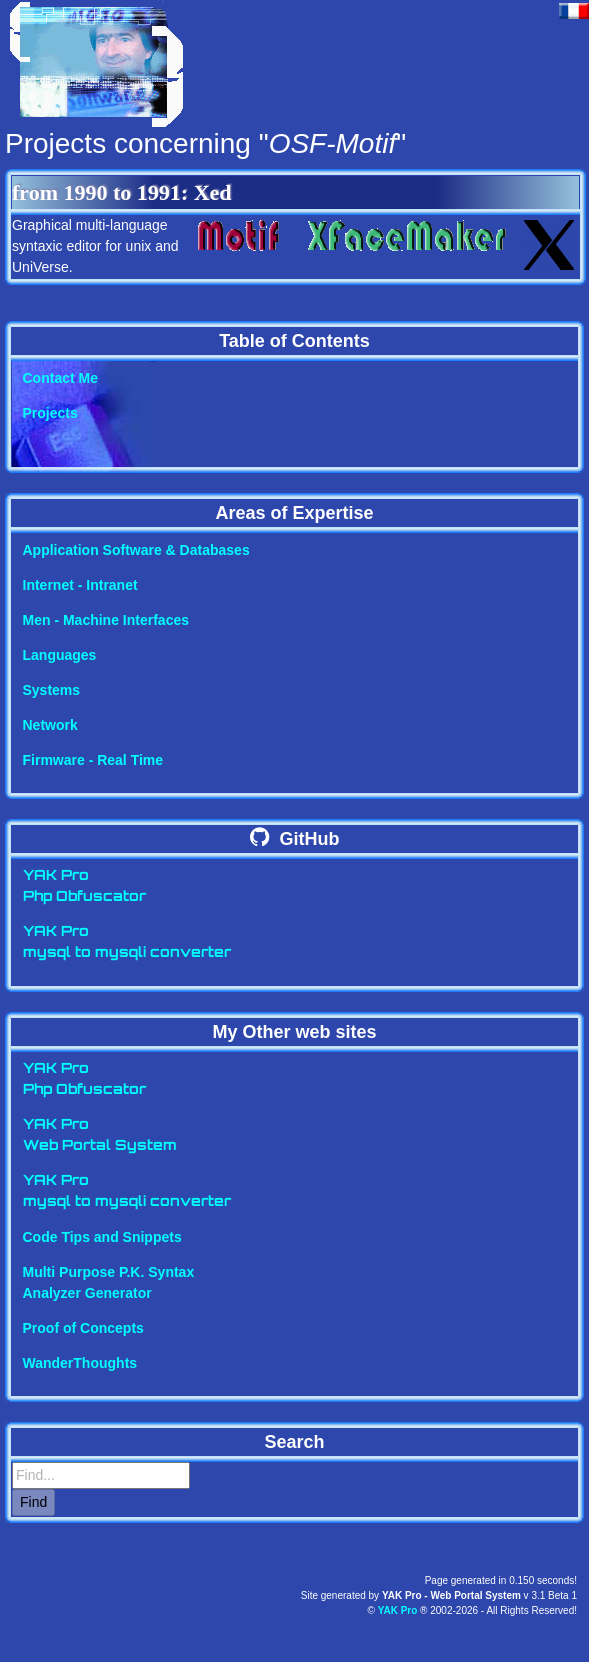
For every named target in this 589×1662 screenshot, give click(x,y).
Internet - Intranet (80, 585)
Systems (52, 690)
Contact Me (60, 378)
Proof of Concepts (83, 1328)
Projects (50, 413)
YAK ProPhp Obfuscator (84, 887)
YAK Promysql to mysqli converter (127, 943)
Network (50, 725)
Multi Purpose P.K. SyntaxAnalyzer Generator (109, 1282)
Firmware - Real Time (93, 760)
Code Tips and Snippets (102, 1237)
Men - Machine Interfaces (106, 620)
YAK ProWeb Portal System (100, 1136)
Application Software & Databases (136, 550)
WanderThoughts (80, 1363)
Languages (60, 655)
